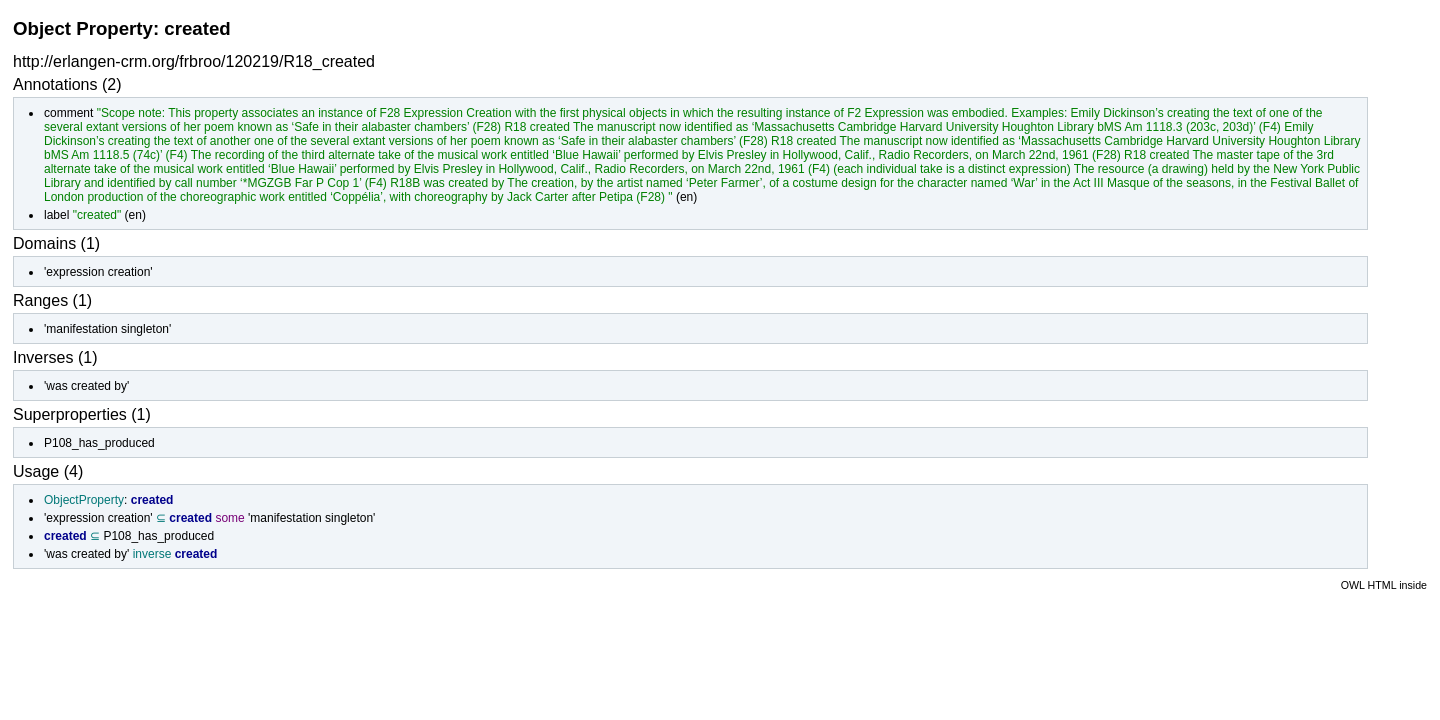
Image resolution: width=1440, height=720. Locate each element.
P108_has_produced (99, 443)
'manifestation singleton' (107, 329)
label (56, 215)
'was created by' (86, 386)
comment (68, 113)
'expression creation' (98, 272)
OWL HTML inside (1384, 585)
